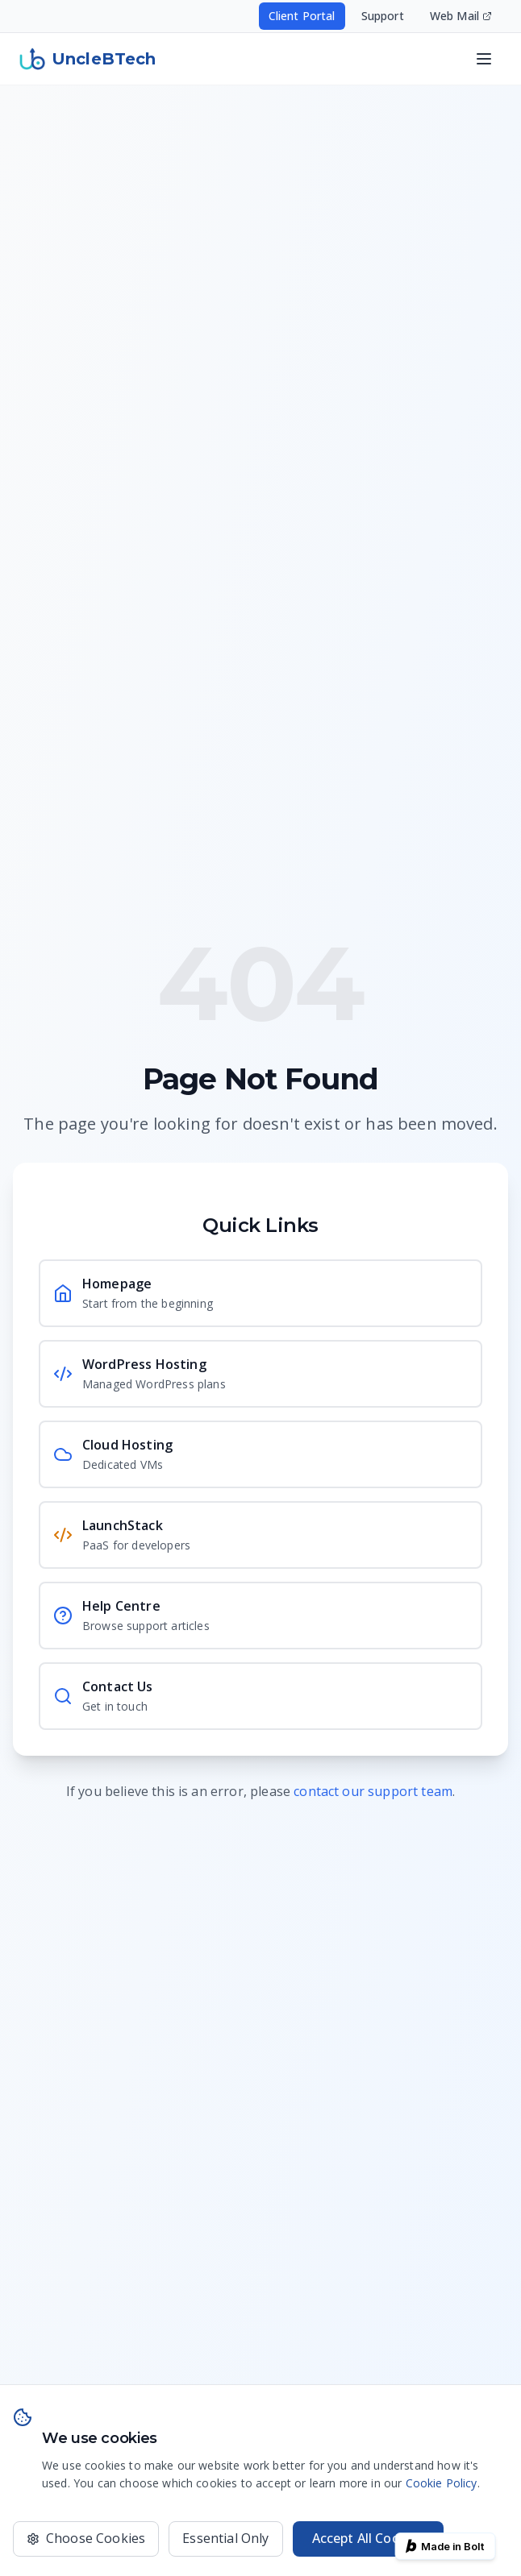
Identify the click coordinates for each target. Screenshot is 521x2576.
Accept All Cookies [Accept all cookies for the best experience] (368, 2538)
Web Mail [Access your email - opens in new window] (461, 15)
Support (382, 15)
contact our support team (373, 1791)
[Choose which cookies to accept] (86, 2539)
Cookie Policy (441, 2483)
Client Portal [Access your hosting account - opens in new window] (302, 15)
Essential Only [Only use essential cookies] (225, 2538)
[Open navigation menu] (484, 59)
